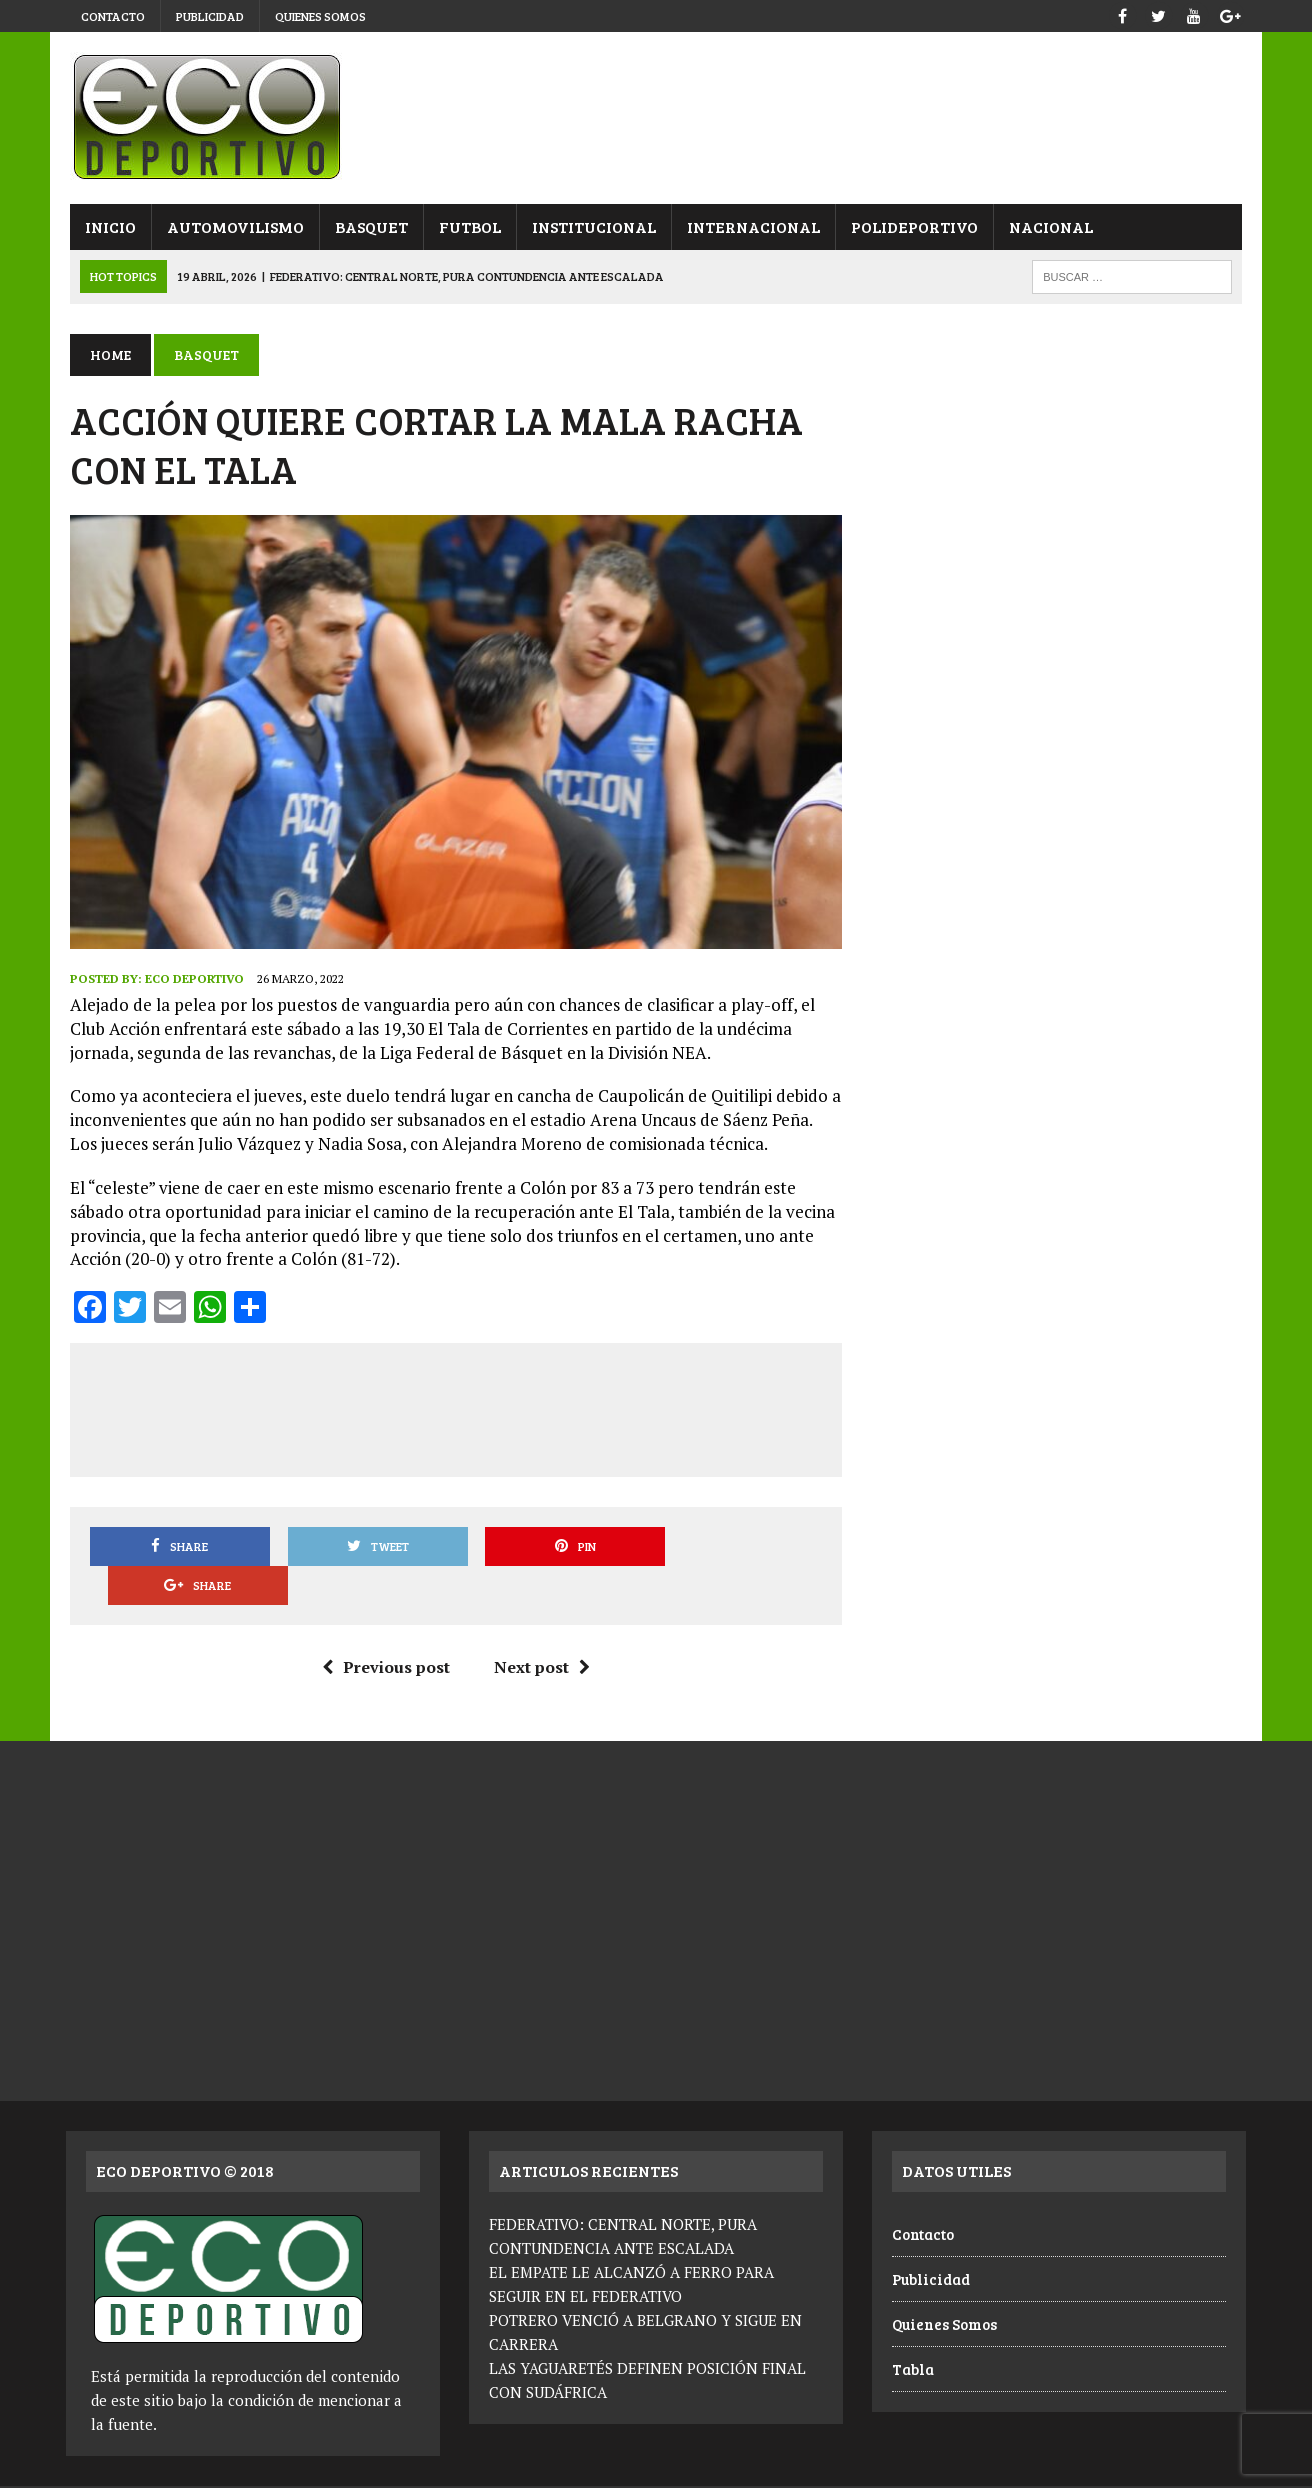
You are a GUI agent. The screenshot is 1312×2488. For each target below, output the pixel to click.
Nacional (1047, 226)
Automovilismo (231, 226)
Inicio (106, 226)
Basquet (367, 226)
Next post (540, 1631)
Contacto (113, 16)
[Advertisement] (454, 1409)
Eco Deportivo (190, 981)
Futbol (466, 226)
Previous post (384, 1631)
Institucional (590, 226)
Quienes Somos (320, 16)
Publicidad (210, 16)
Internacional (749, 226)
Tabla (913, 2332)
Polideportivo (910, 226)
